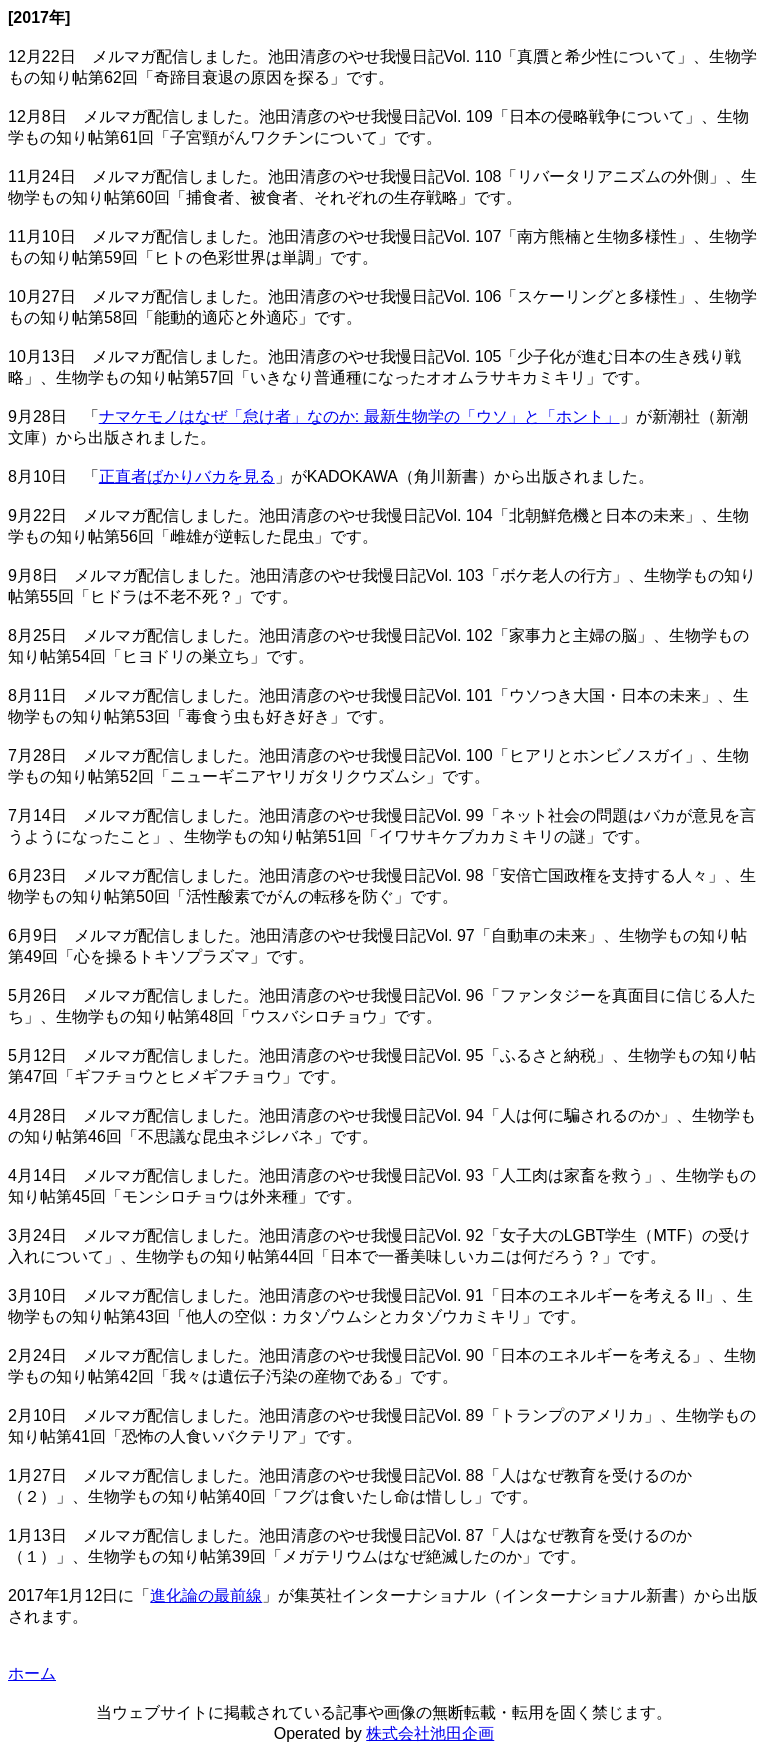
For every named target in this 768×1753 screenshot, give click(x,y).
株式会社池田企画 (430, 1733)
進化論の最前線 (206, 1595)
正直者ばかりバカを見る (187, 476)
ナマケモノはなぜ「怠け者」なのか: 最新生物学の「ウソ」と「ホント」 (359, 416)
